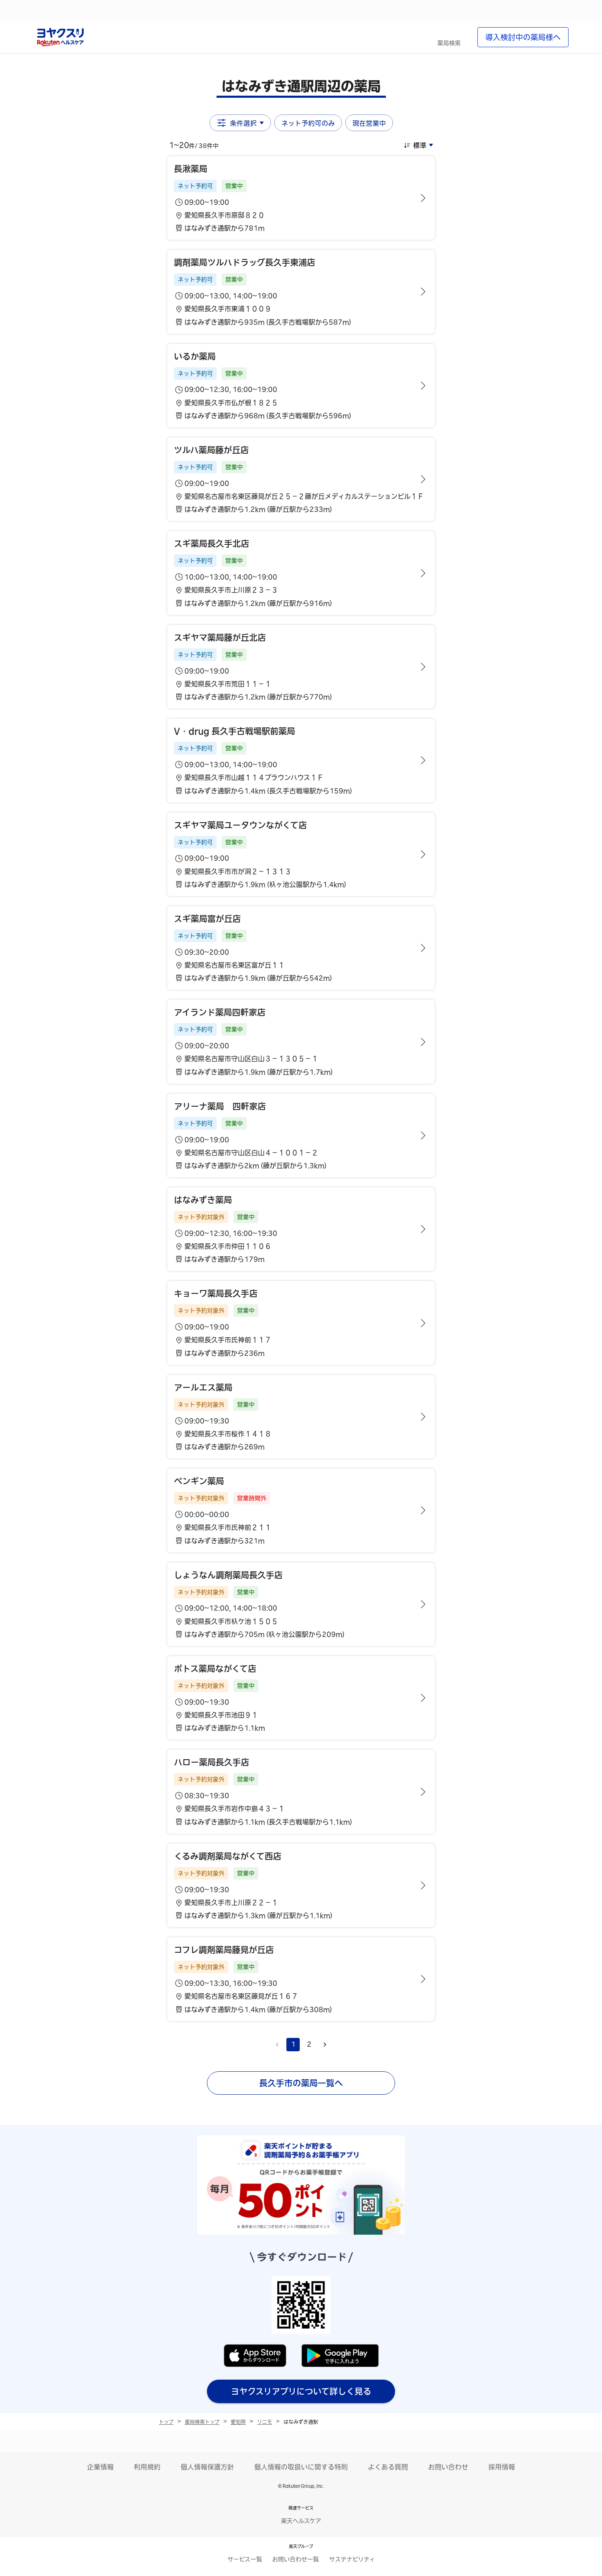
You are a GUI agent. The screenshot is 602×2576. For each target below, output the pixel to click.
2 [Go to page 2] (309, 2044)
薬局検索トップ (202, 2421)
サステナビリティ (352, 2559)
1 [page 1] (293, 2044)
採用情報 (501, 2467)
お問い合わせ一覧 (295, 2559)
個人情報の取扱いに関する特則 (301, 2467)
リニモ (264, 2421)
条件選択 (240, 123)
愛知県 (238, 2421)
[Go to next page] (325, 2044)
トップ (166, 2421)
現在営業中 (369, 123)
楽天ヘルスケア (301, 2521)
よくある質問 (388, 2467)
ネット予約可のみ (308, 123)
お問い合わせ (448, 2467)
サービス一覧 (244, 2559)
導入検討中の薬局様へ (523, 37)
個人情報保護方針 (207, 2467)
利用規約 (147, 2467)
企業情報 (100, 2467)
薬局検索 (449, 43)
